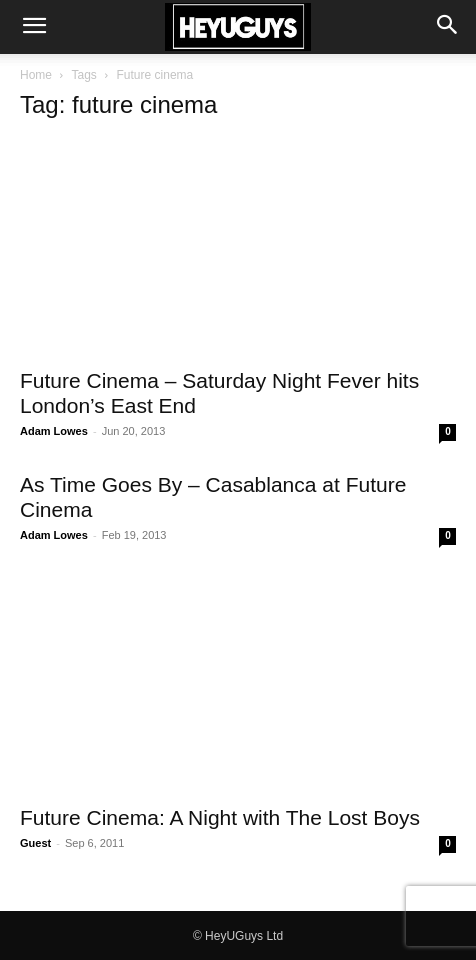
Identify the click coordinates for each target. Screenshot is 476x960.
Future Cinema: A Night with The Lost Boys (220, 817)
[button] (34, 27)
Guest (35, 843)
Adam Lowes (54, 431)
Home (36, 75)
